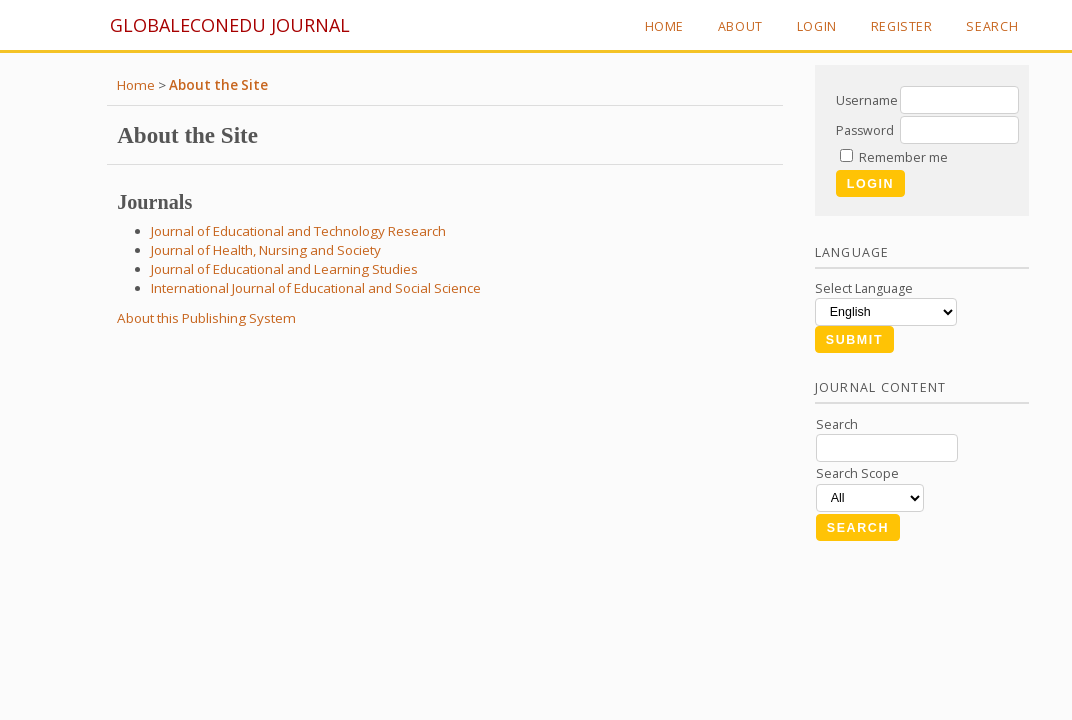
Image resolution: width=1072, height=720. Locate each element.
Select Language (864, 288)
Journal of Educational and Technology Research (298, 231)
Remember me (903, 157)
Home (665, 26)
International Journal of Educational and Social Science (316, 288)
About (740, 26)
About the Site (218, 85)
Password (865, 130)
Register (902, 26)
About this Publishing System (206, 318)
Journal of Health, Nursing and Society (266, 250)
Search (992, 26)
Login (817, 26)
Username (867, 100)
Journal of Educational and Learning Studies (284, 269)
